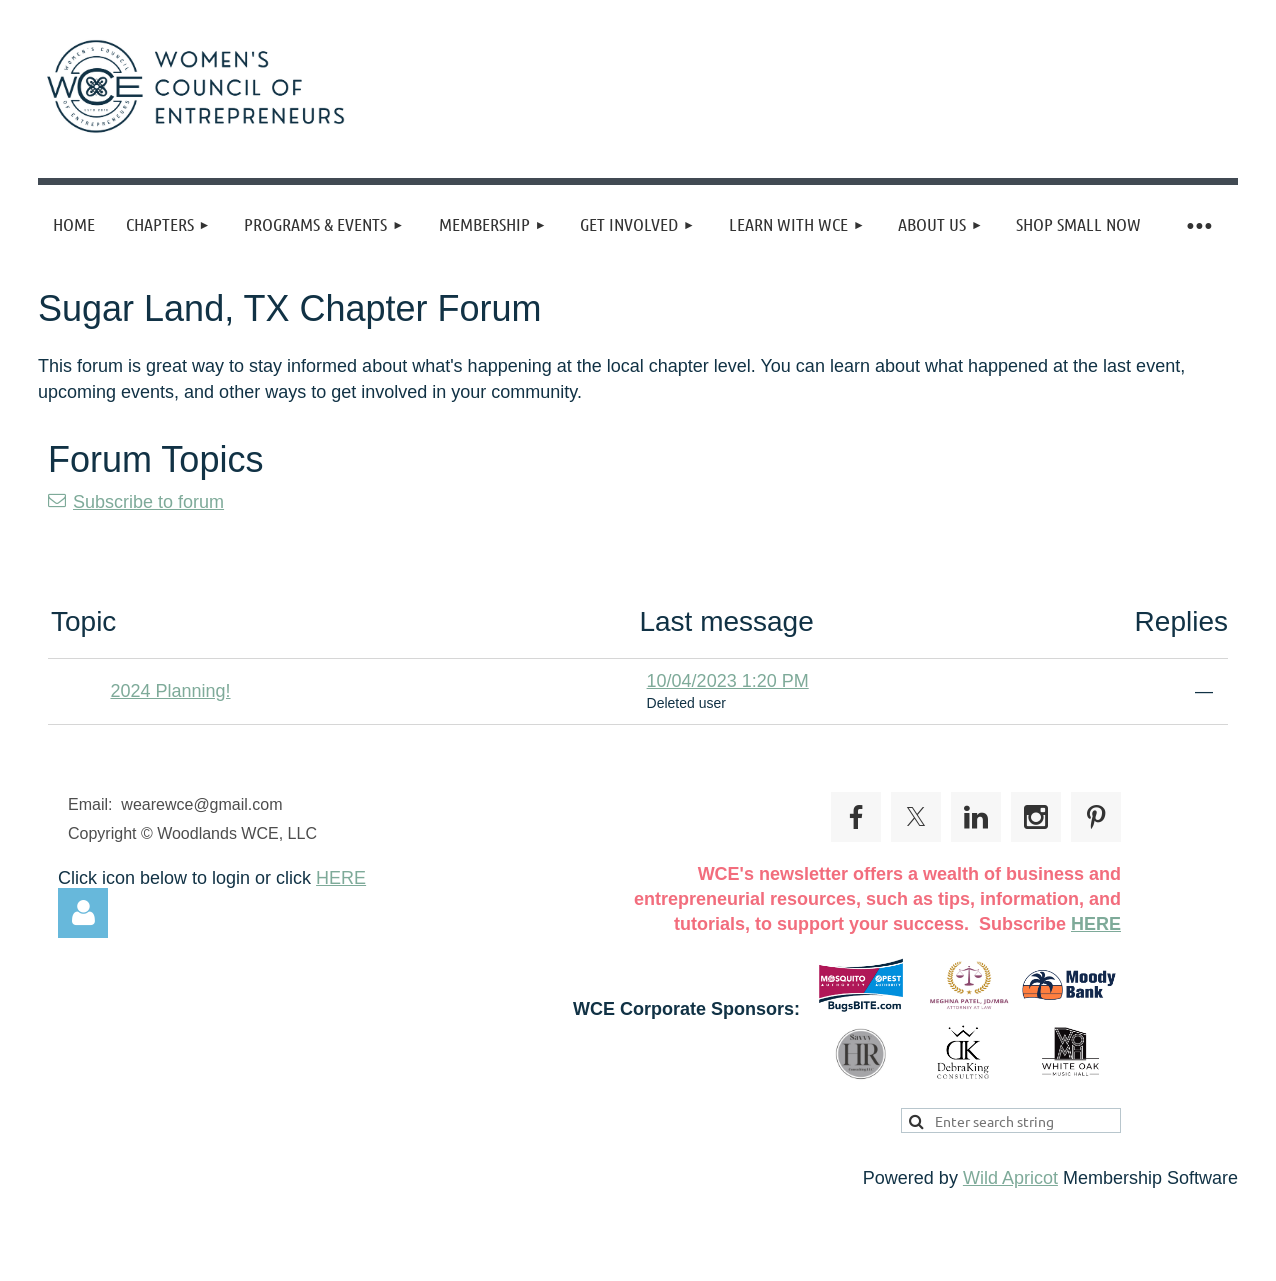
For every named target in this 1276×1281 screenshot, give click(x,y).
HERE (341, 878)
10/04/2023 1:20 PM (728, 681)
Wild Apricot (1010, 1178)
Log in (83, 913)
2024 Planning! (170, 691)
